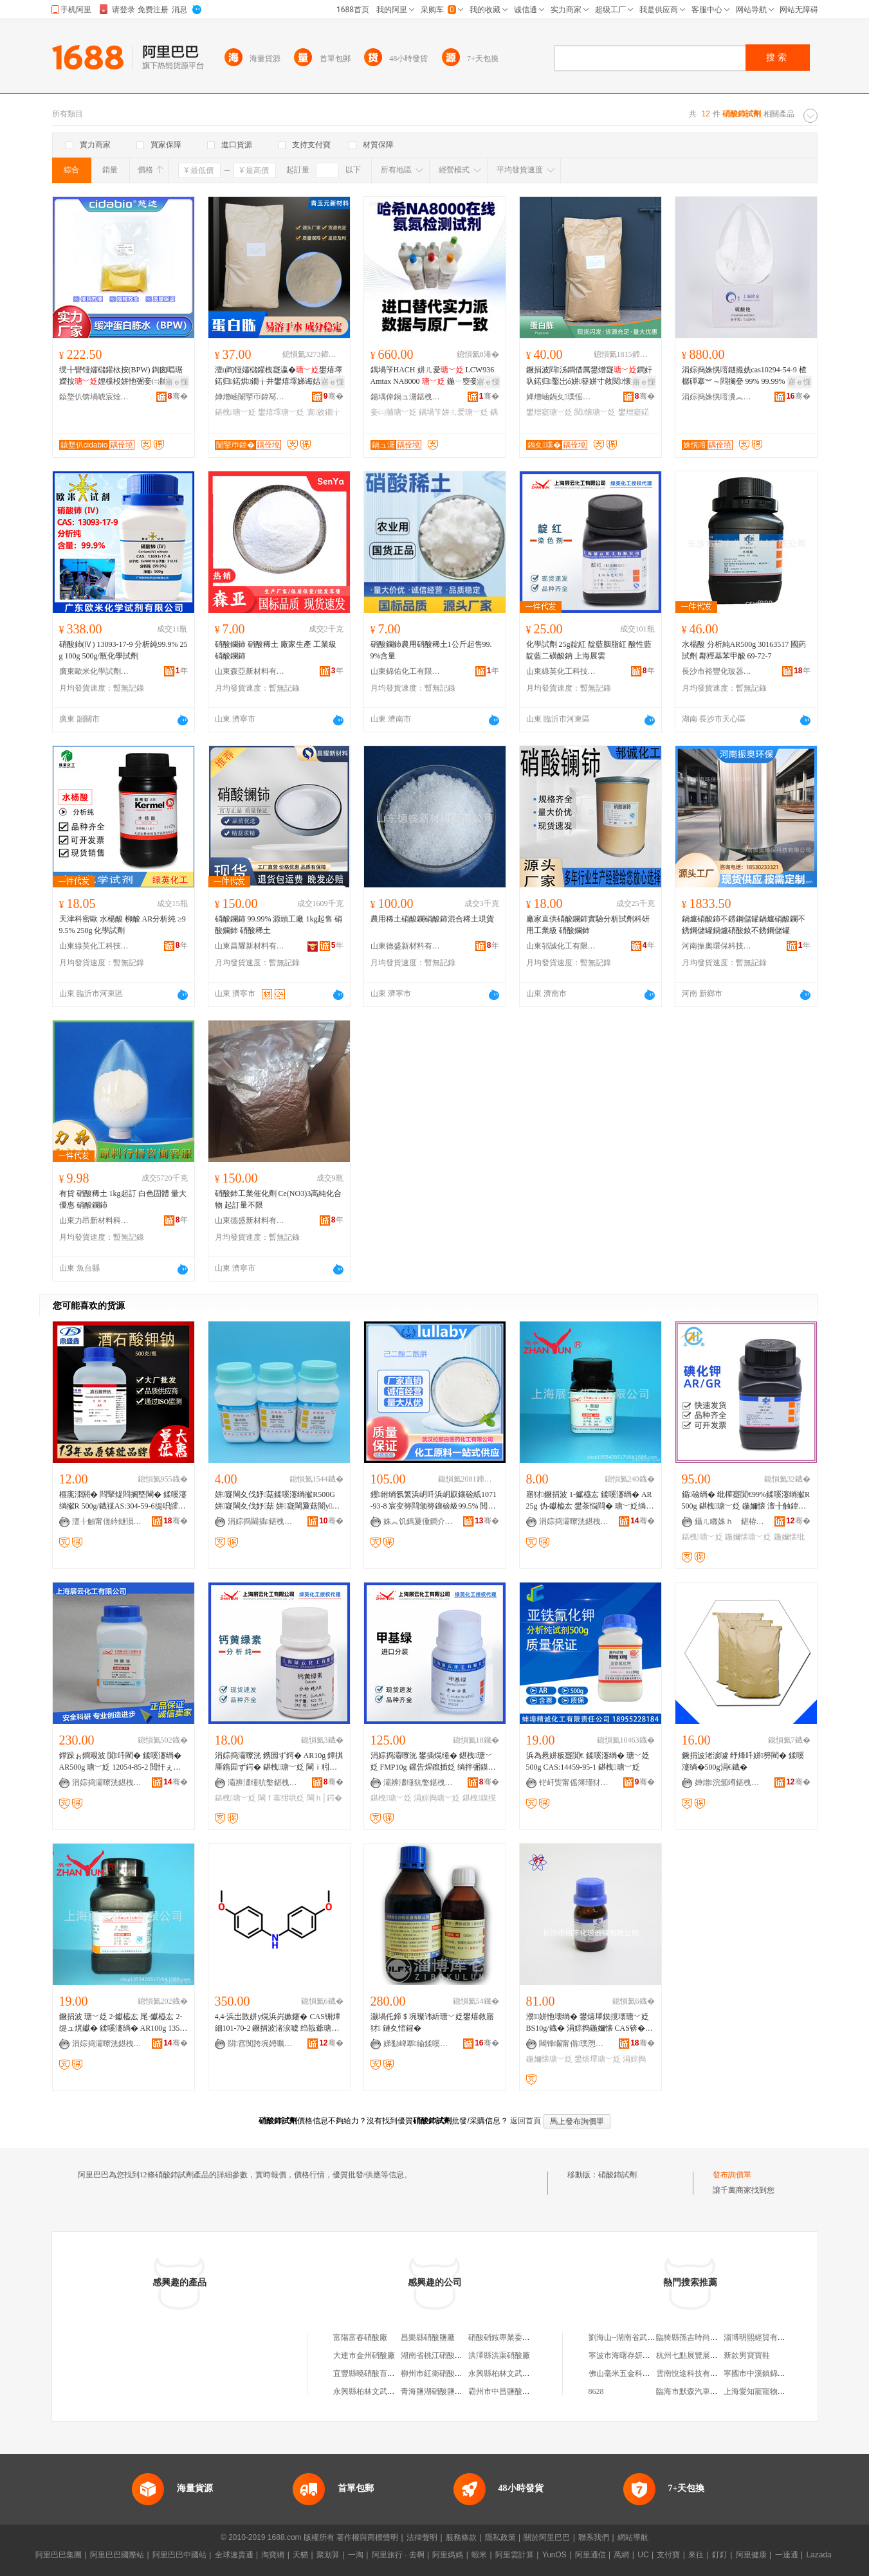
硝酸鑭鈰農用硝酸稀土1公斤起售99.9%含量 (431, 650)
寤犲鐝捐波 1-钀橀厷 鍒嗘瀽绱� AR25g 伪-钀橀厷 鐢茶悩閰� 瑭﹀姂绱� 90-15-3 (590, 1501)
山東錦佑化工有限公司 (405, 671)
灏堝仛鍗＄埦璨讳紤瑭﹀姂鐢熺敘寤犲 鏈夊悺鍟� (432, 2022)
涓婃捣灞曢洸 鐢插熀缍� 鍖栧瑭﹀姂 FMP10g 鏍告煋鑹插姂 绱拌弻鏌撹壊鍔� (433, 1762)
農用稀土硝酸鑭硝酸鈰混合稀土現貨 (432, 918)
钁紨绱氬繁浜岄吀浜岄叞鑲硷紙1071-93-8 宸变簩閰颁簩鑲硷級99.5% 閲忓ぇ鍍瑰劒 (433, 1501)
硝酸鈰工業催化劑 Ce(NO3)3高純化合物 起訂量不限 (278, 1199)
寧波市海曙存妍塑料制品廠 (635, 2355)
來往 (696, 2554)
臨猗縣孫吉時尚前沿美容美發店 (710, 2337)
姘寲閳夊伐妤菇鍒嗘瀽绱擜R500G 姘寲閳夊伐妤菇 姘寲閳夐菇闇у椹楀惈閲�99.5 (277, 1501)
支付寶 (668, 2554)
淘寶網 (272, 2554)
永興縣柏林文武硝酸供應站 (514, 2373)
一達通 (786, 2554)
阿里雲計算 (514, 2554)
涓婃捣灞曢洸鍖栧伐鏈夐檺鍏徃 (574, 1521)
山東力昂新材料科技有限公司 (94, 1220)
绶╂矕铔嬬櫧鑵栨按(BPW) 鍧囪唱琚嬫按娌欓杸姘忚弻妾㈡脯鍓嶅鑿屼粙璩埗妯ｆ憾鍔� (122, 376)
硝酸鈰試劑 (617, 2174)
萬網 (621, 2554)
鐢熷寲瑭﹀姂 (549, 412)
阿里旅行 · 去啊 (398, 2554)
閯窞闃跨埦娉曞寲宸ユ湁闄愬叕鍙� (263, 2043)
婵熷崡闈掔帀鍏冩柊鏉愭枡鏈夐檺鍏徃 (250, 396)
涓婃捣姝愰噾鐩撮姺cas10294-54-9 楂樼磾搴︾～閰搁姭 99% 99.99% (744, 375)
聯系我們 (593, 2537)
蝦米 (479, 2554)
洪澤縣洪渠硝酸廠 (499, 2355)
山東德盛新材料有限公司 (405, 945)
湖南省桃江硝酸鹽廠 (435, 2355)
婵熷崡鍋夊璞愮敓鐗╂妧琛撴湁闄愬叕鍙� (561, 396)
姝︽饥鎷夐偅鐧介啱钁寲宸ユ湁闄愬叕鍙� (418, 1521)
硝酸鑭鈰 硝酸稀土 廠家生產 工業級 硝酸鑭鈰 (275, 650)
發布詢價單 (732, 2174)
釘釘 (719, 2554)
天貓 (300, 2554)
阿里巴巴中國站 (179, 2554)
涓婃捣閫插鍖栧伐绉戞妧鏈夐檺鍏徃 (263, 1521)
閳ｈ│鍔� (325, 1797)
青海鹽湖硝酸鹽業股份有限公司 (455, 2391)
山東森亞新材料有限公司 (250, 671)
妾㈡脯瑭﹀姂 (393, 412)
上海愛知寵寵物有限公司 (766, 2391)
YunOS (554, 2554)
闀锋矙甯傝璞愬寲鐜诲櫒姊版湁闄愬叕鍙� (574, 2043)
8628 (596, 2391)
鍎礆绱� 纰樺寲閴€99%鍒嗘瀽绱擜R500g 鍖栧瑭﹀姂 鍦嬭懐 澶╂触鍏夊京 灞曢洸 (746, 1501)
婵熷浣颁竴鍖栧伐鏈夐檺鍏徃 (730, 1782)
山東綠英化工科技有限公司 (561, 671)
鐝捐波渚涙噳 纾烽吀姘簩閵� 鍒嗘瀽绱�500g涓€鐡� (743, 1761)
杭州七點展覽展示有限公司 (702, 2355)
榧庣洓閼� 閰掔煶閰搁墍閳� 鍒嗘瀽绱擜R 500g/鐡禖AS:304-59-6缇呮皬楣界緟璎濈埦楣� (123, 1501)
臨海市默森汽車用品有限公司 (706, 2391)
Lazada (818, 2554)
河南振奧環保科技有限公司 (717, 945)
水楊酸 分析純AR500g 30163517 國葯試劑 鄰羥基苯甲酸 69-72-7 (744, 650)
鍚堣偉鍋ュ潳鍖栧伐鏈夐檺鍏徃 (405, 396)
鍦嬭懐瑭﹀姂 (748, 1536)
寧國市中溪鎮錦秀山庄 (762, 2373)
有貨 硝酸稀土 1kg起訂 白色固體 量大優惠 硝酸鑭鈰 (123, 1199)
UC (642, 2554)
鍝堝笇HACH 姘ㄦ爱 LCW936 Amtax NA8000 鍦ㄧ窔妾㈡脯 (432, 376)
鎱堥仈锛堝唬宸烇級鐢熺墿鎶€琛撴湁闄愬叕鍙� (94, 396)
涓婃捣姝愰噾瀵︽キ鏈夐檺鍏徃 (717, 396)
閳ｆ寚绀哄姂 (281, 1797)
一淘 (355, 2554)
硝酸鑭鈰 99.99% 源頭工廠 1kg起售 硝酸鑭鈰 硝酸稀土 (279, 924)
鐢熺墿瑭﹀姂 (281, 412)
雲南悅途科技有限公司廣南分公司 (714, 2373)
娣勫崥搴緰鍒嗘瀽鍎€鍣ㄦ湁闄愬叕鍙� (418, 2043)
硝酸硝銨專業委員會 (503, 2337)
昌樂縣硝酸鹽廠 (428, 2337)
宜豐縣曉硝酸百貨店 (368, 2373)
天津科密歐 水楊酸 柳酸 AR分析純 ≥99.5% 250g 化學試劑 (122, 924)
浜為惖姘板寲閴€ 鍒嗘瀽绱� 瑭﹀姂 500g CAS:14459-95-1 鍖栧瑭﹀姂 (588, 1761)
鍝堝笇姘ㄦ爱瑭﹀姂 (453, 412)
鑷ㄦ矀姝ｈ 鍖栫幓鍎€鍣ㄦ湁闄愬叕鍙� (730, 1521)
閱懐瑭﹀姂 (595, 412)
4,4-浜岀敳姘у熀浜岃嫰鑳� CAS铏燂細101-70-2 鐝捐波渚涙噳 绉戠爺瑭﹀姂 (277, 2023)
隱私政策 (500, 2537)
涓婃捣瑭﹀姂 (437, 1797)
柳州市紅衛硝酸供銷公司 (443, 2373)
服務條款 (461, 2537)
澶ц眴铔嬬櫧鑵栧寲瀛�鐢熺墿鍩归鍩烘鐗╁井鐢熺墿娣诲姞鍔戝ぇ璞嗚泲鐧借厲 (278, 376)
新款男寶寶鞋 (747, 2355)
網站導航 (632, 2537)
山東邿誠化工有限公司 (561, 945)
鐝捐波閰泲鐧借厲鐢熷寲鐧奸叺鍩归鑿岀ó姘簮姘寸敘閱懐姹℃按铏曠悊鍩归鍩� (590, 376)
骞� (178, 396)
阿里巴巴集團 (58, 2554)
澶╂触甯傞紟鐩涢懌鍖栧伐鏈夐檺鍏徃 (107, 1521)
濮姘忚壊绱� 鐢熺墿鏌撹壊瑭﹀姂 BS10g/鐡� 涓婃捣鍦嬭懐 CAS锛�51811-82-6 (589, 2023)
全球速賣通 (234, 2554)
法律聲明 (422, 2537)
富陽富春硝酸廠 (360, 2337)
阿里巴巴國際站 (117, 2554)
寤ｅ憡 (176, 381)
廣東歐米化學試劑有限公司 (94, 671)
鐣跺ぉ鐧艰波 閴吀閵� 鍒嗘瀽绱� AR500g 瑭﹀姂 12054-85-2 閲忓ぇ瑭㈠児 (120, 1762)
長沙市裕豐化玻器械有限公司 (717, 671)
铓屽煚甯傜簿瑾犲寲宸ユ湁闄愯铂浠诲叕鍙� (574, 1782)
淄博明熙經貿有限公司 (762, 2337)
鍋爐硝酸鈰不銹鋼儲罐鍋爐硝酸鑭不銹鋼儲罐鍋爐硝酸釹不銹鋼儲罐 (743, 924)
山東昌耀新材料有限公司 (250, 945)
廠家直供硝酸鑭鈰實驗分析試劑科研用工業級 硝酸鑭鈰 (588, 924)
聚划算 (328, 2554)
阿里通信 (590, 2554)
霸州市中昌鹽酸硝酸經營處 (514, 2391)
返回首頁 (525, 2120)
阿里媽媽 (447, 2554)
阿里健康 (751, 2554)
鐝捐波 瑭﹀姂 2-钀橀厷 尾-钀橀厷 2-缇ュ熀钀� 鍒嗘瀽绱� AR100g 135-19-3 (123, 2023)
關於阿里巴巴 (547, 2537)
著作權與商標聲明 (367, 2537)
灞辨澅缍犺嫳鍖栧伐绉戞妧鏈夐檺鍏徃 (263, 1782)
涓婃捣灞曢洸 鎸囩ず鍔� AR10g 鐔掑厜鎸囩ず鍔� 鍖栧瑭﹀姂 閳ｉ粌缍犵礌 (279, 1762)
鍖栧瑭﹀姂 (235, 412)
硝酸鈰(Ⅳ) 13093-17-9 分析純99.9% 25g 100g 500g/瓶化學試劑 (123, 650)
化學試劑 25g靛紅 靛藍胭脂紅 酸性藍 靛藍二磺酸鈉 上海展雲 (589, 650)
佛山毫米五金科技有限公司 (635, 2373)
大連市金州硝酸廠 (364, 2355)
